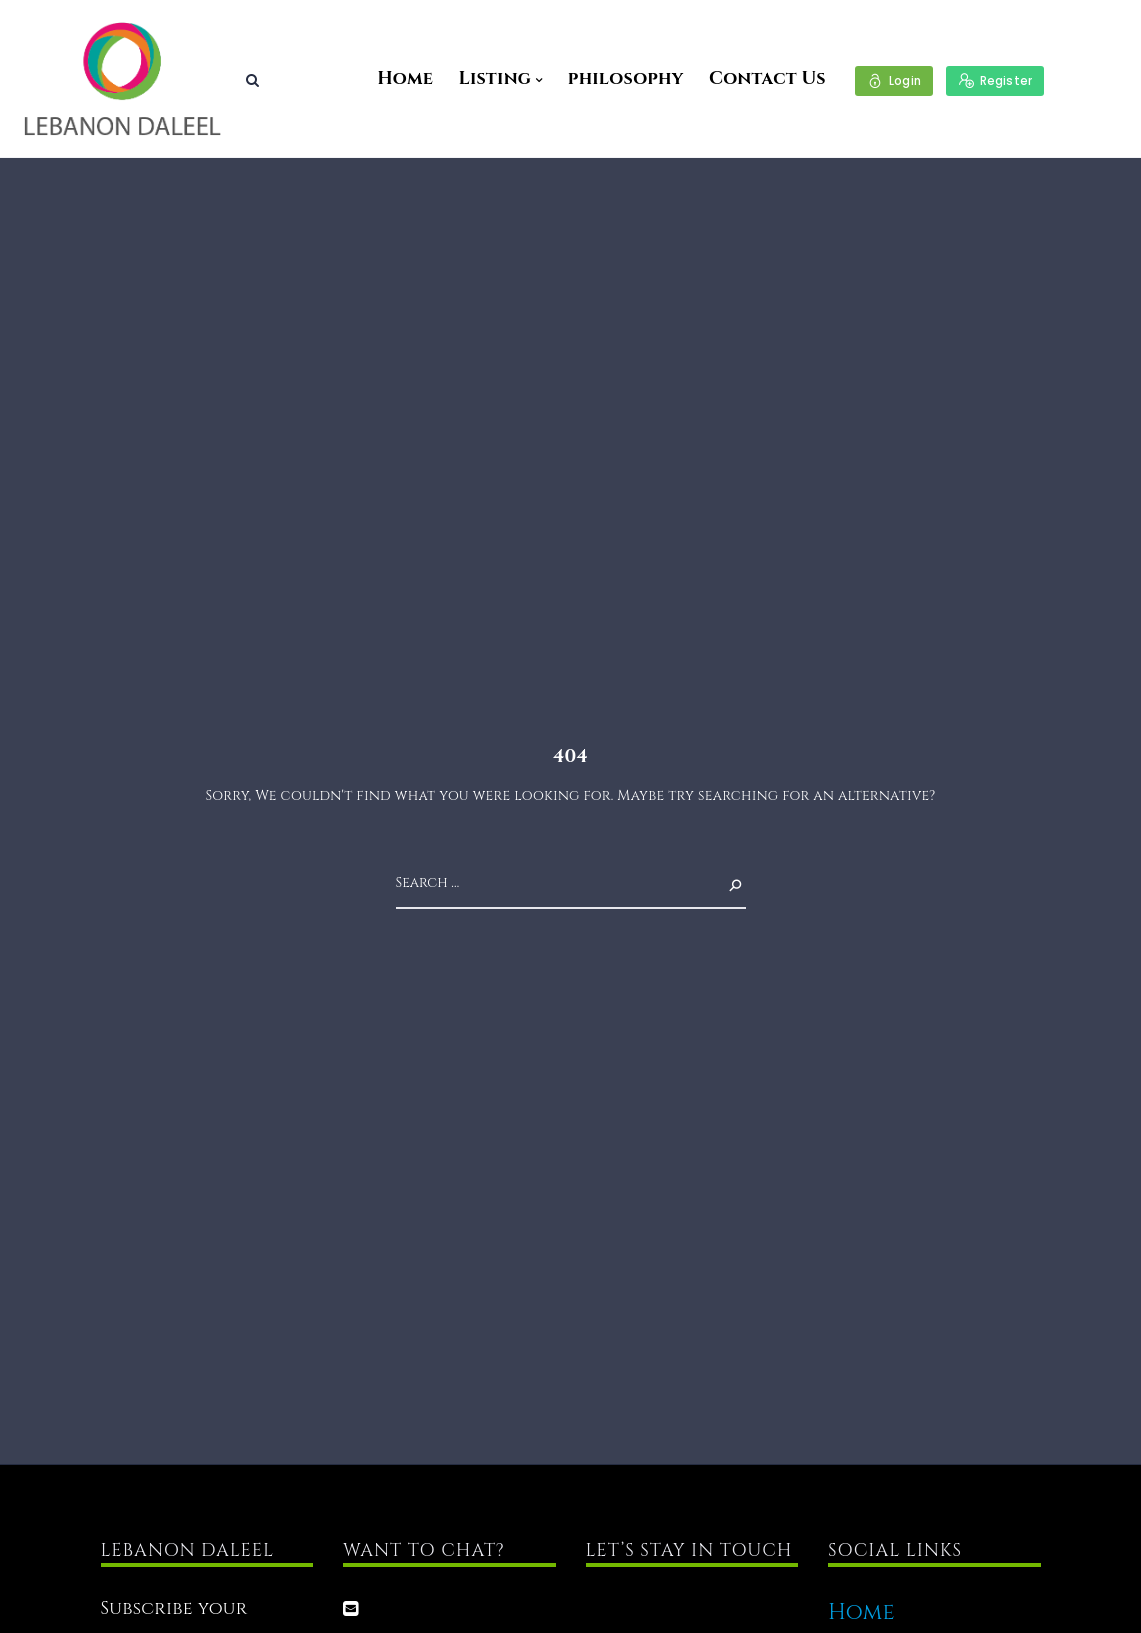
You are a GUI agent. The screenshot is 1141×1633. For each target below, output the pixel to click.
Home (405, 78)
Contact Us (767, 78)
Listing (494, 78)
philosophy (626, 78)
